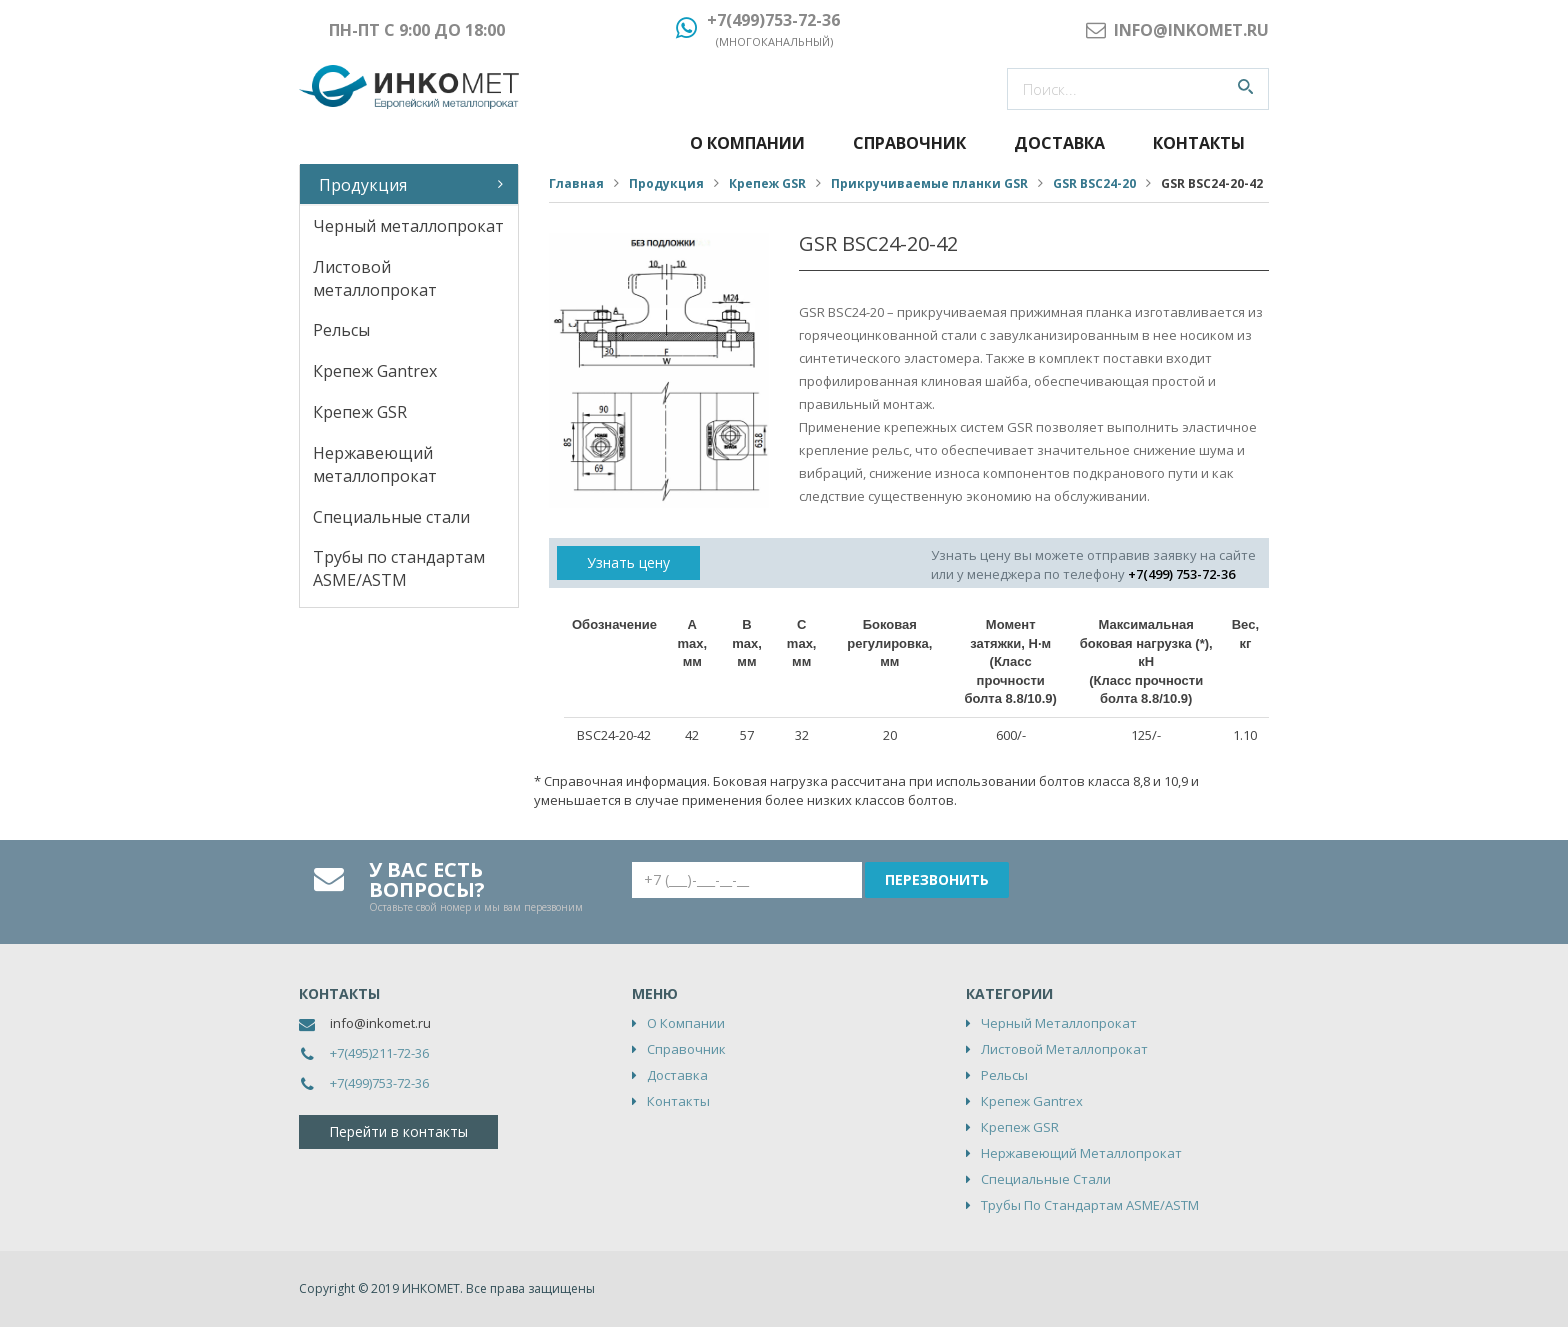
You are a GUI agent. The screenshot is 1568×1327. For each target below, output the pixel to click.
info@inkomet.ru (380, 1023)
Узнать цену (628, 562)
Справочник (909, 143)
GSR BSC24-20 (1094, 183)
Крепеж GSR (360, 412)
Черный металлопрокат (408, 226)
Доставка (1059, 143)
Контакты (1199, 143)
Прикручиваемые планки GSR (929, 183)
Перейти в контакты (398, 1131)
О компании (747, 143)
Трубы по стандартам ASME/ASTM (399, 568)
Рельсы (341, 330)
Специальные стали (391, 517)
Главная (576, 183)
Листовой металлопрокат (375, 278)
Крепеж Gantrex (375, 371)
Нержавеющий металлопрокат (375, 464)
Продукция (363, 185)
